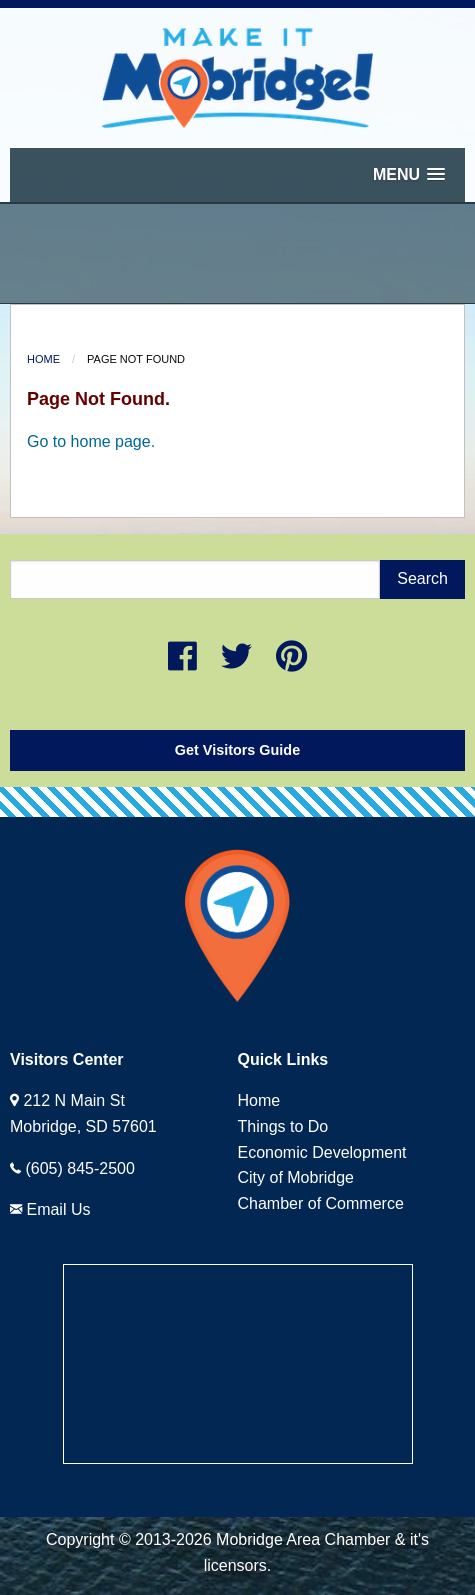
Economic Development (322, 1152)
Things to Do (283, 1126)
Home (43, 359)
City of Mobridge (296, 1177)
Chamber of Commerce (321, 1203)
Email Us (58, 1209)
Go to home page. (91, 441)
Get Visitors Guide (237, 750)
